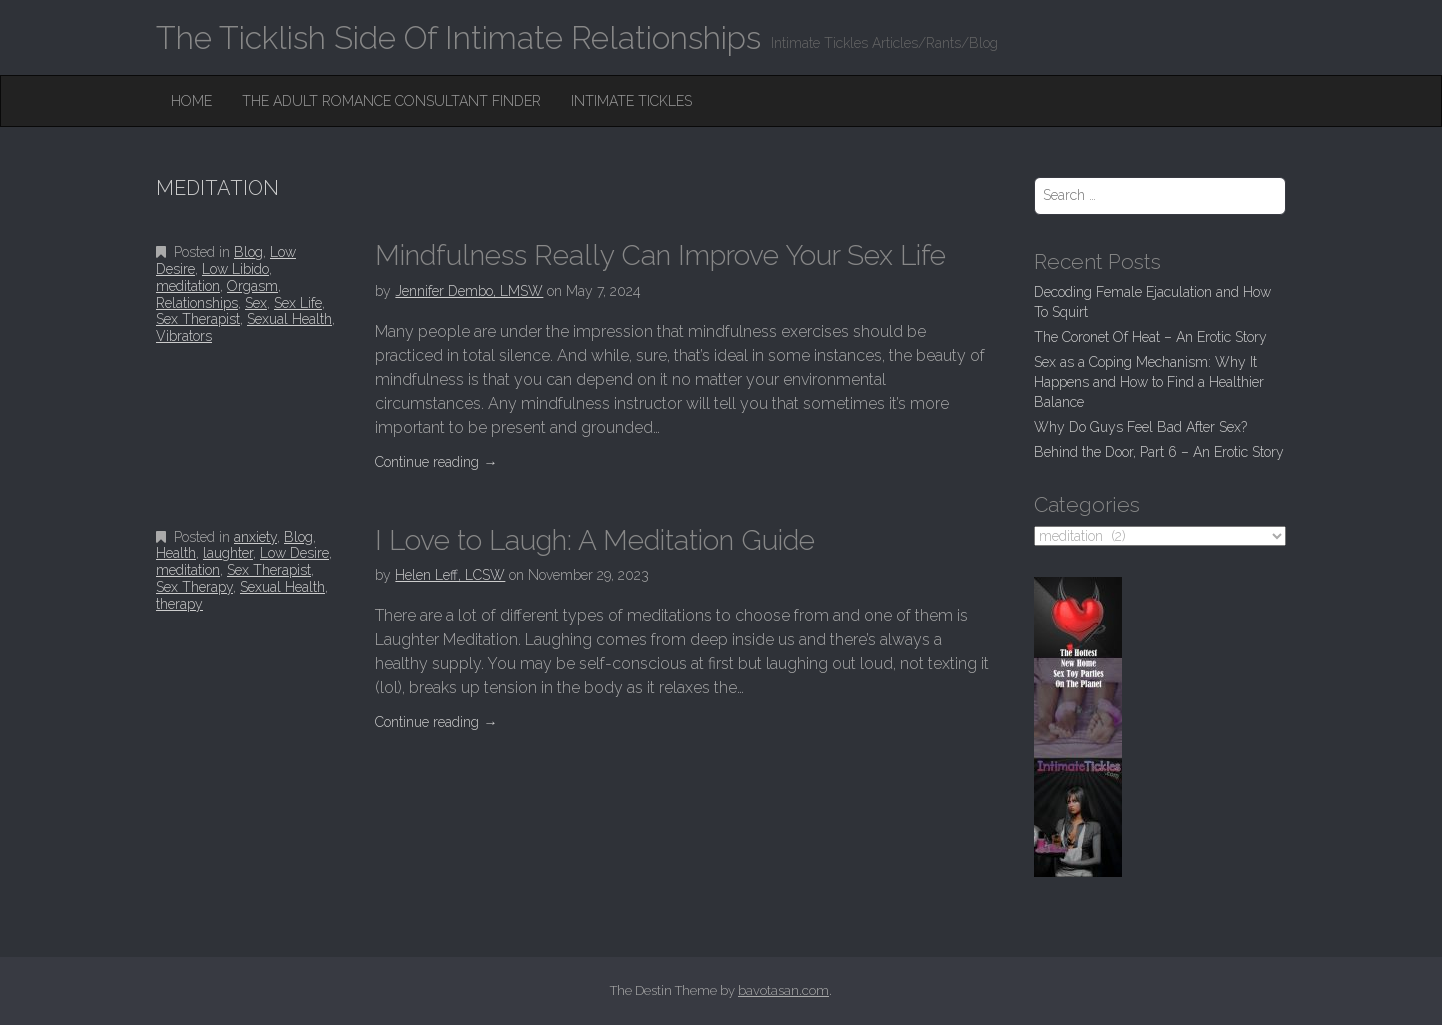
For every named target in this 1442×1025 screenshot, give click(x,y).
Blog (248, 252)
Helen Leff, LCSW (450, 575)
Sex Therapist (198, 319)
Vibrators (184, 336)
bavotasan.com (783, 990)
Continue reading (436, 462)
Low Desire (294, 553)
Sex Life (298, 303)
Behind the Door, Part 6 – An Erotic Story (1159, 452)
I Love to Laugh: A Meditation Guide (595, 540)
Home (191, 101)
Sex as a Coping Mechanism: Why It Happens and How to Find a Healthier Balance (1149, 382)
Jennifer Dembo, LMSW (469, 291)
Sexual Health (289, 319)
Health (176, 553)
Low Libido (235, 269)
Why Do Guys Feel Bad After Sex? (1140, 427)
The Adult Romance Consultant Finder (391, 101)
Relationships (197, 303)
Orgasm (252, 286)
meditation (188, 286)
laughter (228, 553)
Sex (256, 303)
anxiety (255, 537)
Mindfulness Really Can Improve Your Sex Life (660, 255)
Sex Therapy (194, 587)
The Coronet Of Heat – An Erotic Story (1150, 337)
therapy (179, 604)
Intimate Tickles (631, 101)
